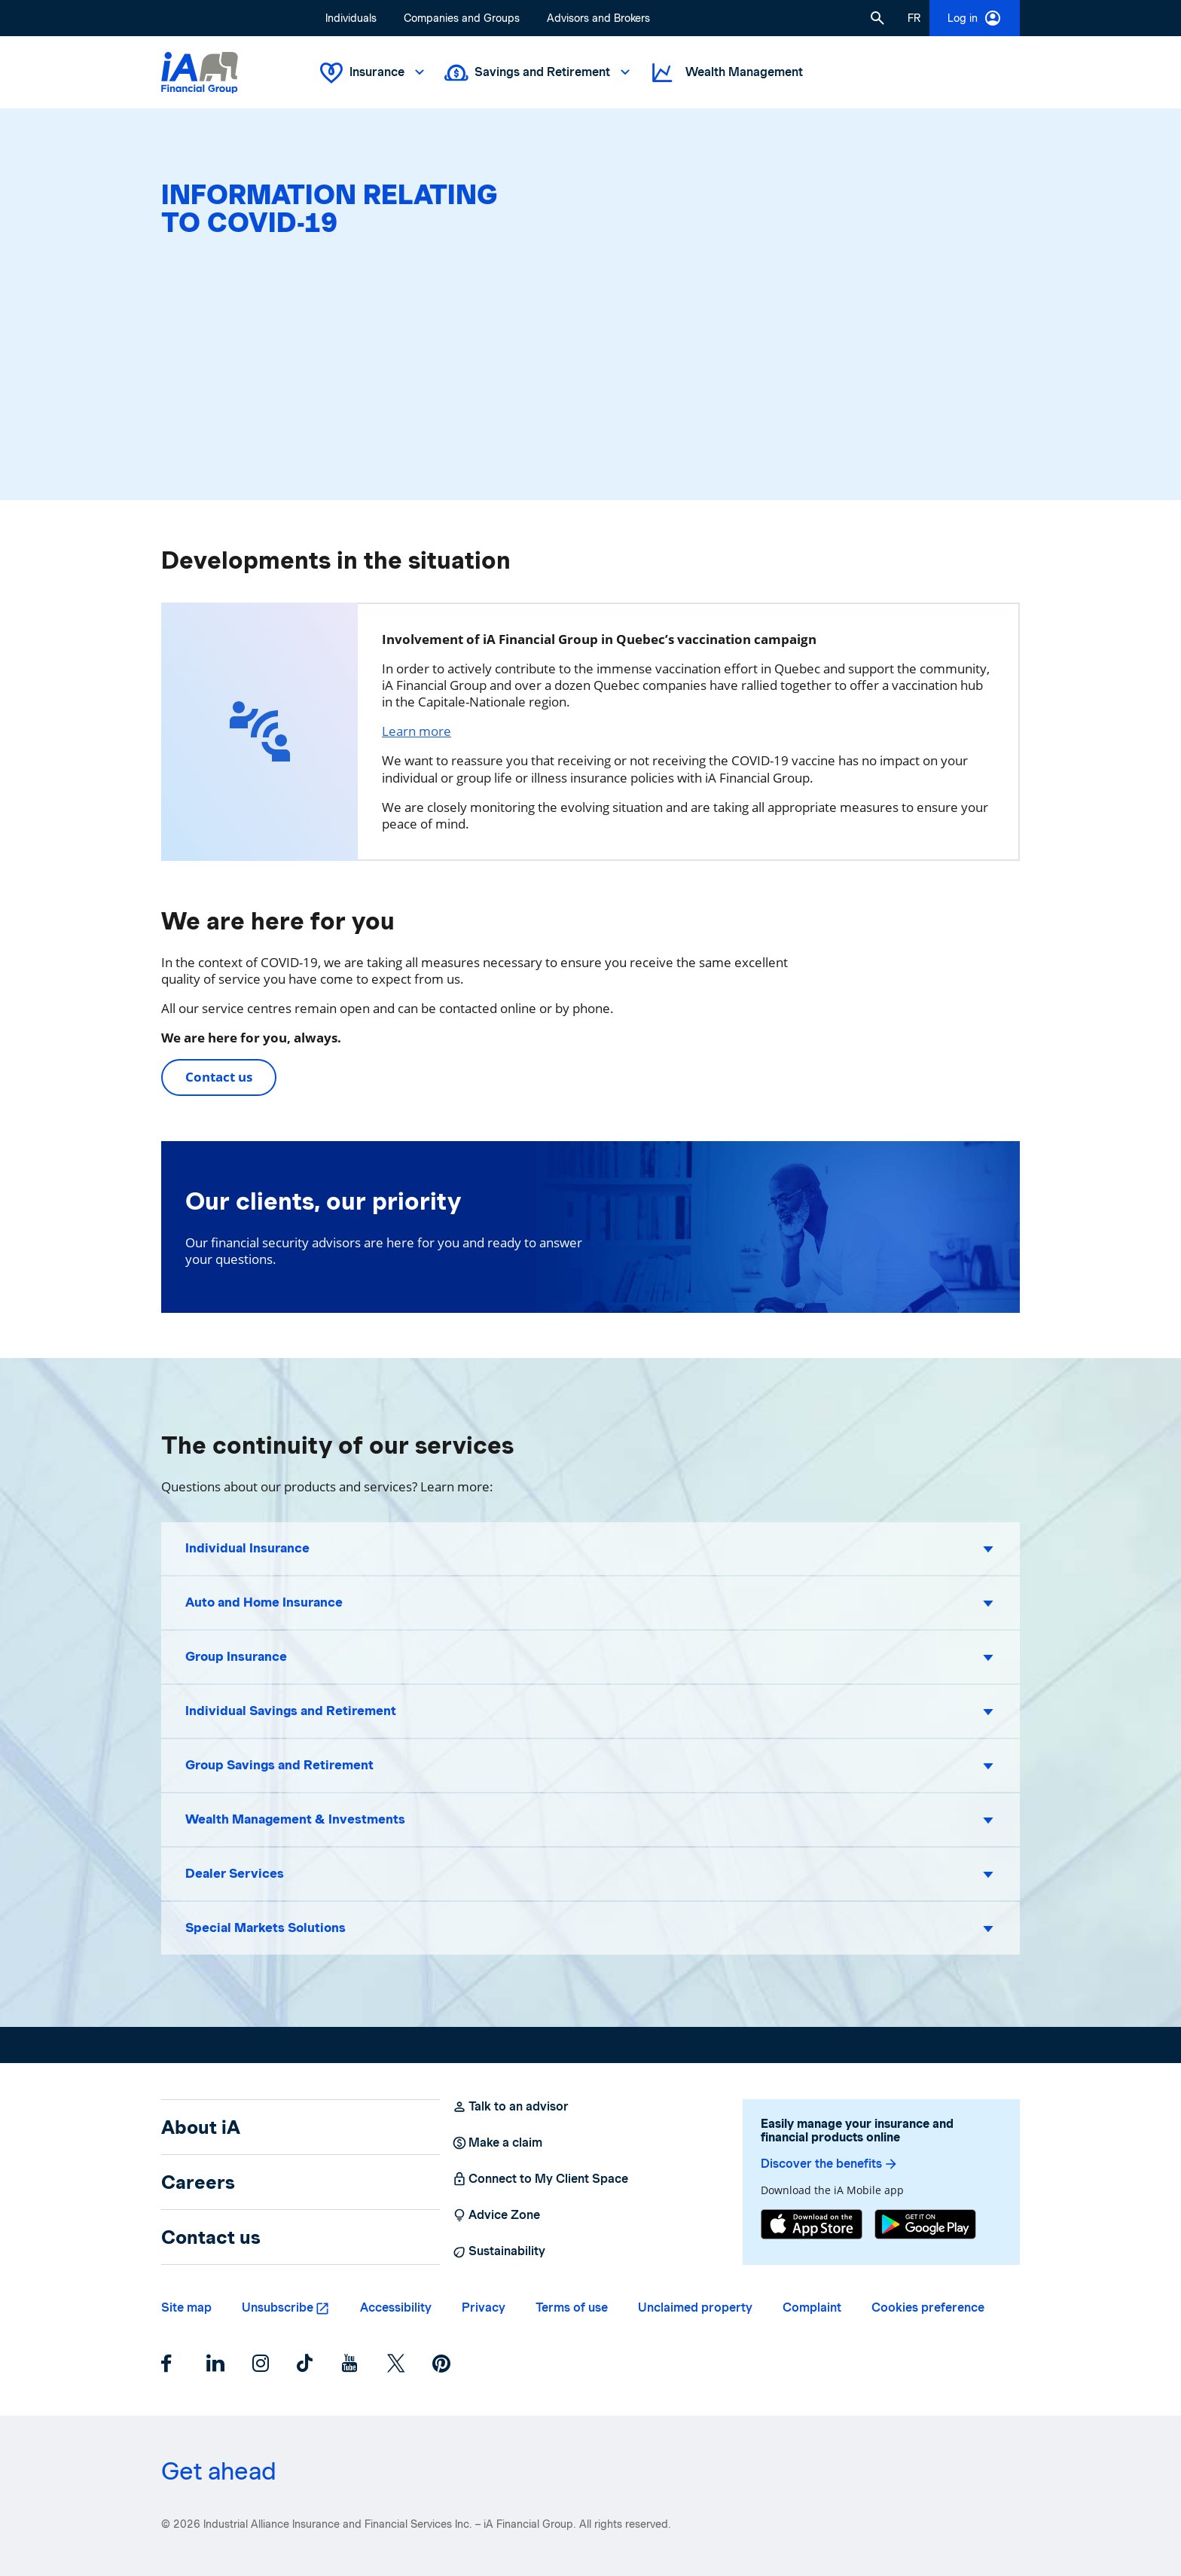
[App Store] (811, 2224)
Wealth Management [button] (726, 72)
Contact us (218, 1076)
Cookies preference (927, 2307)
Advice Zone (496, 2215)
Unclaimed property (695, 2307)
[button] (877, 18)
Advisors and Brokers (598, 18)
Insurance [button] (374, 72)
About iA (200, 2127)
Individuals (351, 18)
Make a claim (497, 2142)
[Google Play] (925, 2224)
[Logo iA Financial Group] (199, 72)
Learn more (416, 731)
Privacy (483, 2307)
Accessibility (396, 2307)
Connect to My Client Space (540, 2179)
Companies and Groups (462, 18)
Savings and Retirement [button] (539, 72)
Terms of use (572, 2307)
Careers (198, 2182)
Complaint (812, 2307)
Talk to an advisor (510, 2106)
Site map (186, 2307)
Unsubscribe (277, 2307)
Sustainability (498, 2251)
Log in (975, 18)
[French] (914, 18)
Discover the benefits (830, 2164)
